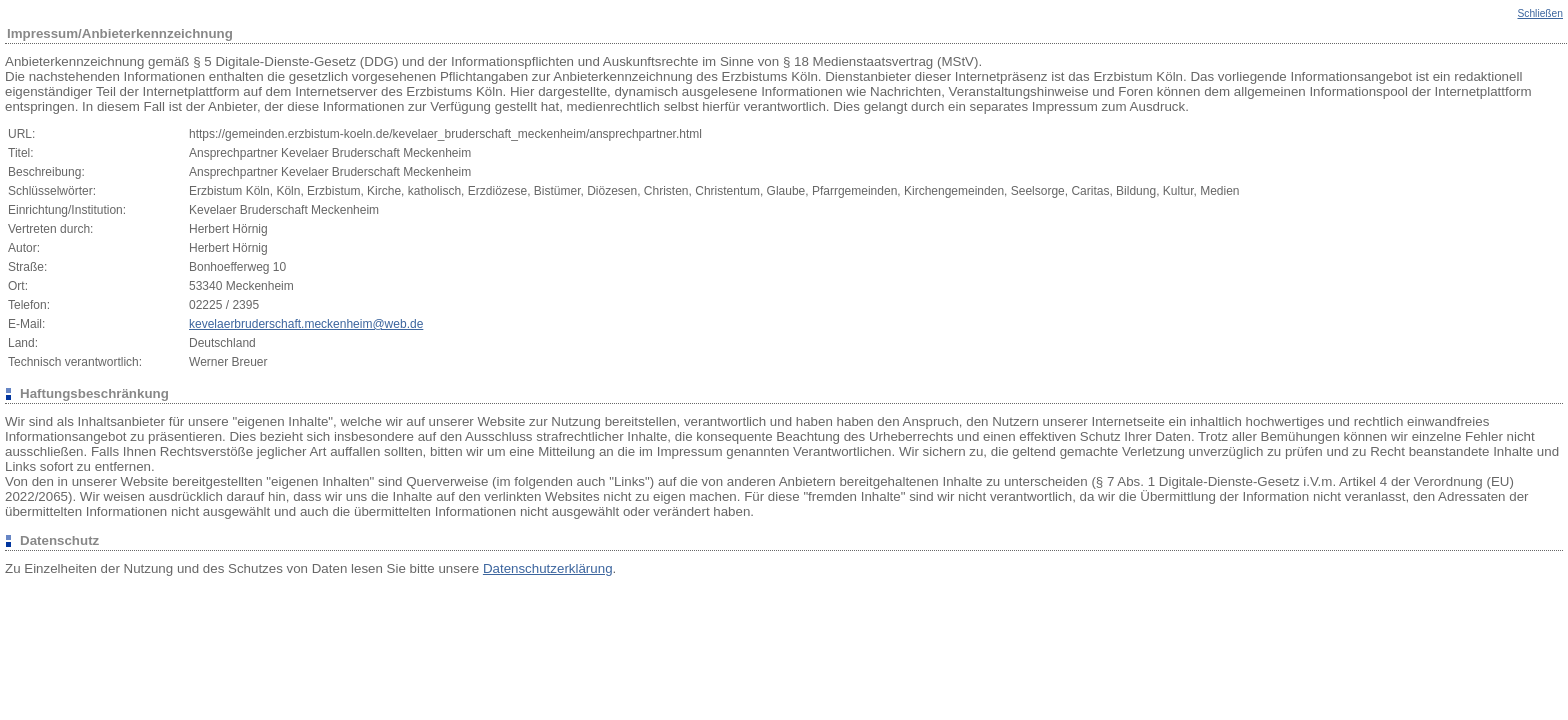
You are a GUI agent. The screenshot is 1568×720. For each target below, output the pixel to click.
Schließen (1540, 13)
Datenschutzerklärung (548, 568)
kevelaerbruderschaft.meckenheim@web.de (306, 324)
